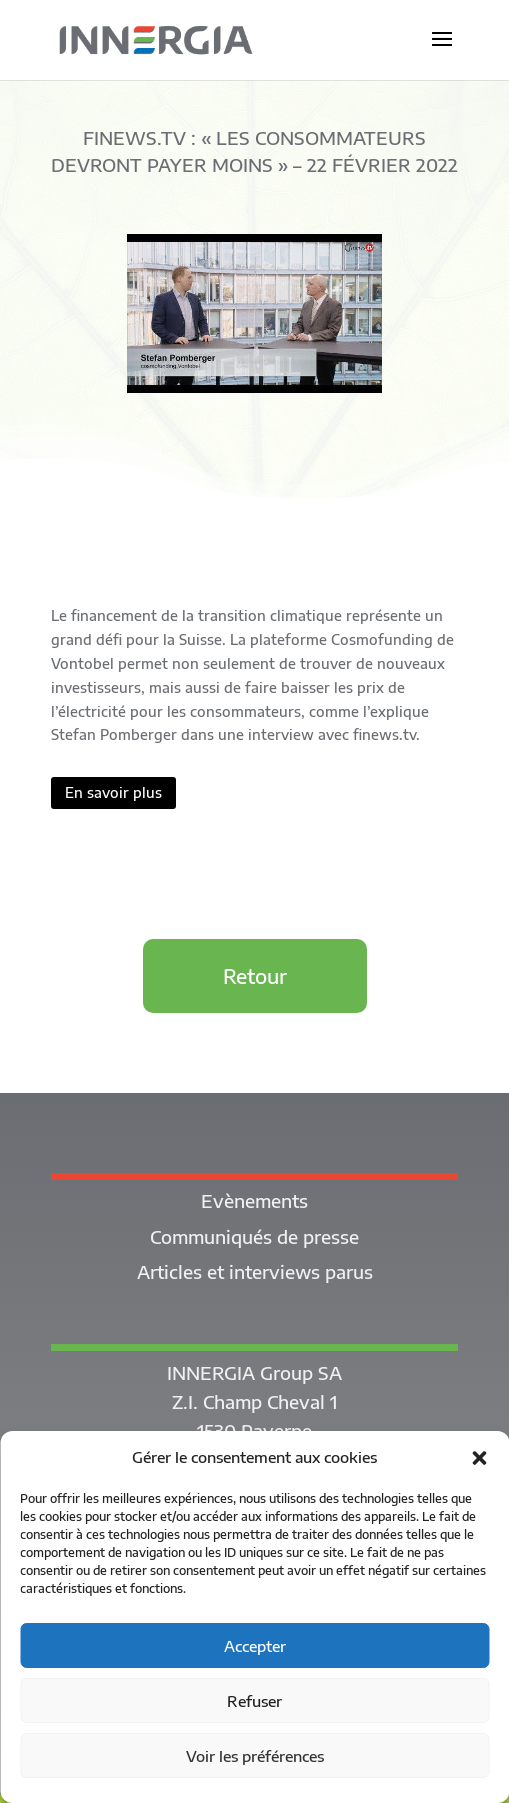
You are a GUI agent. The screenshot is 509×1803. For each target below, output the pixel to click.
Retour (255, 975)
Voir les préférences (255, 1756)
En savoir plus (113, 792)
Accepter (255, 1646)
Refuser (254, 1701)
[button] (479, 1458)
